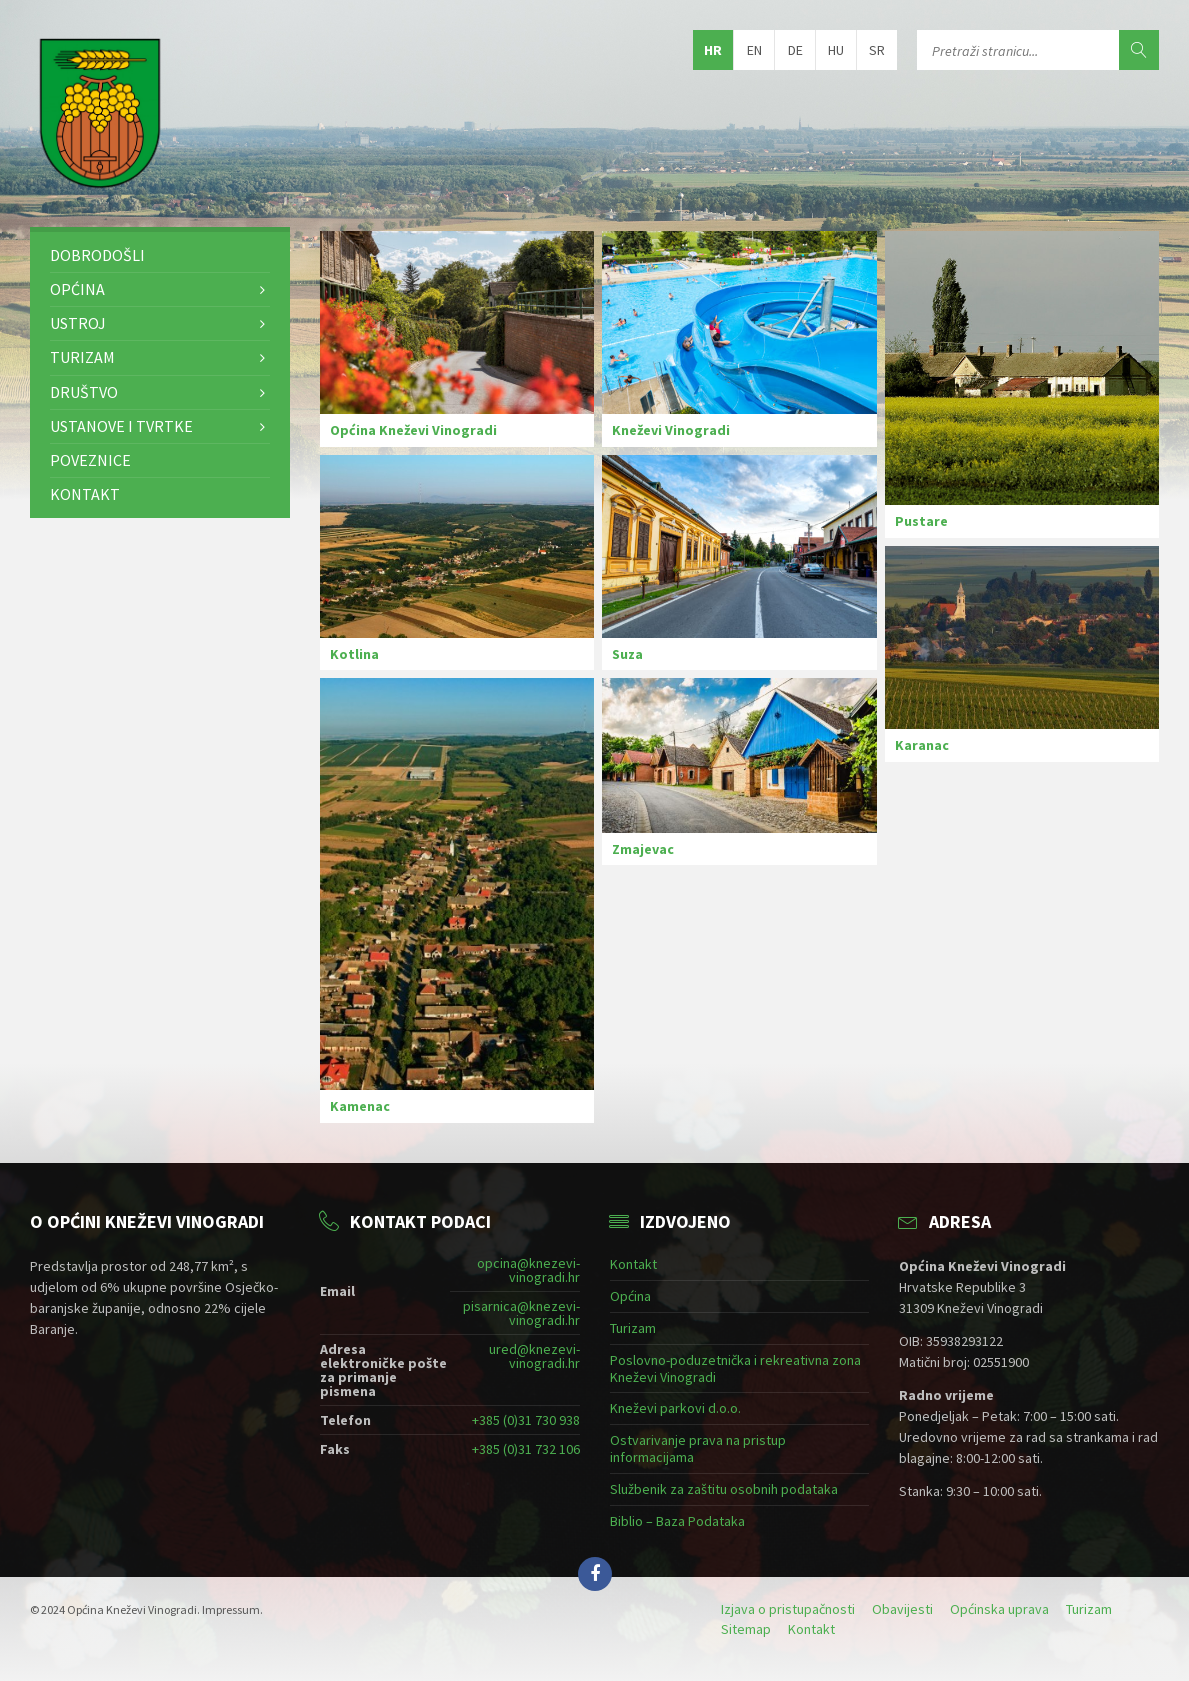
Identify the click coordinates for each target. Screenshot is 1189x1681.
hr (713, 50)
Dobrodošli (97, 255)
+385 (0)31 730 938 (526, 1420)
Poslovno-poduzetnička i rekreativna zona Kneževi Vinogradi (735, 1368)
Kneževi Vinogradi (671, 430)
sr (877, 50)
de (795, 50)
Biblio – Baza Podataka (677, 1521)
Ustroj (78, 323)
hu (836, 50)
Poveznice (90, 460)
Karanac (922, 745)
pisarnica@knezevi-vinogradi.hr (521, 1313)
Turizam (82, 357)
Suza (627, 654)
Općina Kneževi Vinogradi (413, 430)
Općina (77, 289)
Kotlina (354, 654)
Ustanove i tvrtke (121, 426)
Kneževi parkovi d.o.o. (675, 1408)
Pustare (921, 521)
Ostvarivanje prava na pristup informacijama (698, 1448)
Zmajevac (643, 849)
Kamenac (360, 1106)
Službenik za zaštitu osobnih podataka (724, 1489)
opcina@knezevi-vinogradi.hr (528, 1270)
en (754, 50)
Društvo (84, 392)
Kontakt (85, 494)
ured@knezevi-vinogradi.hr (534, 1356)
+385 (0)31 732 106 (526, 1449)
